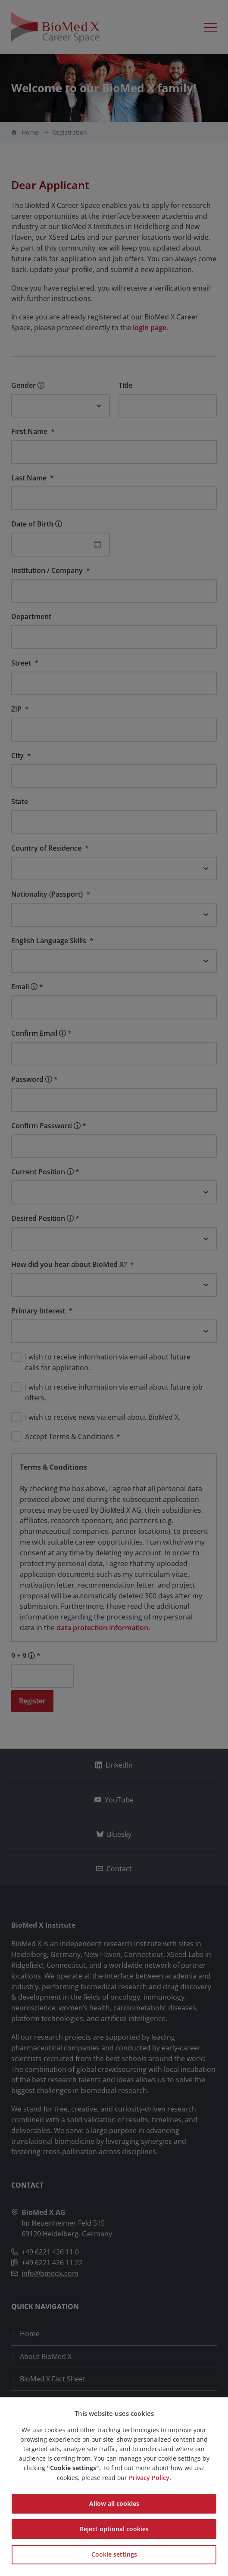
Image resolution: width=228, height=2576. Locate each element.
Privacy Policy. (150, 2478)
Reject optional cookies (114, 2529)
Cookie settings (114, 2554)
